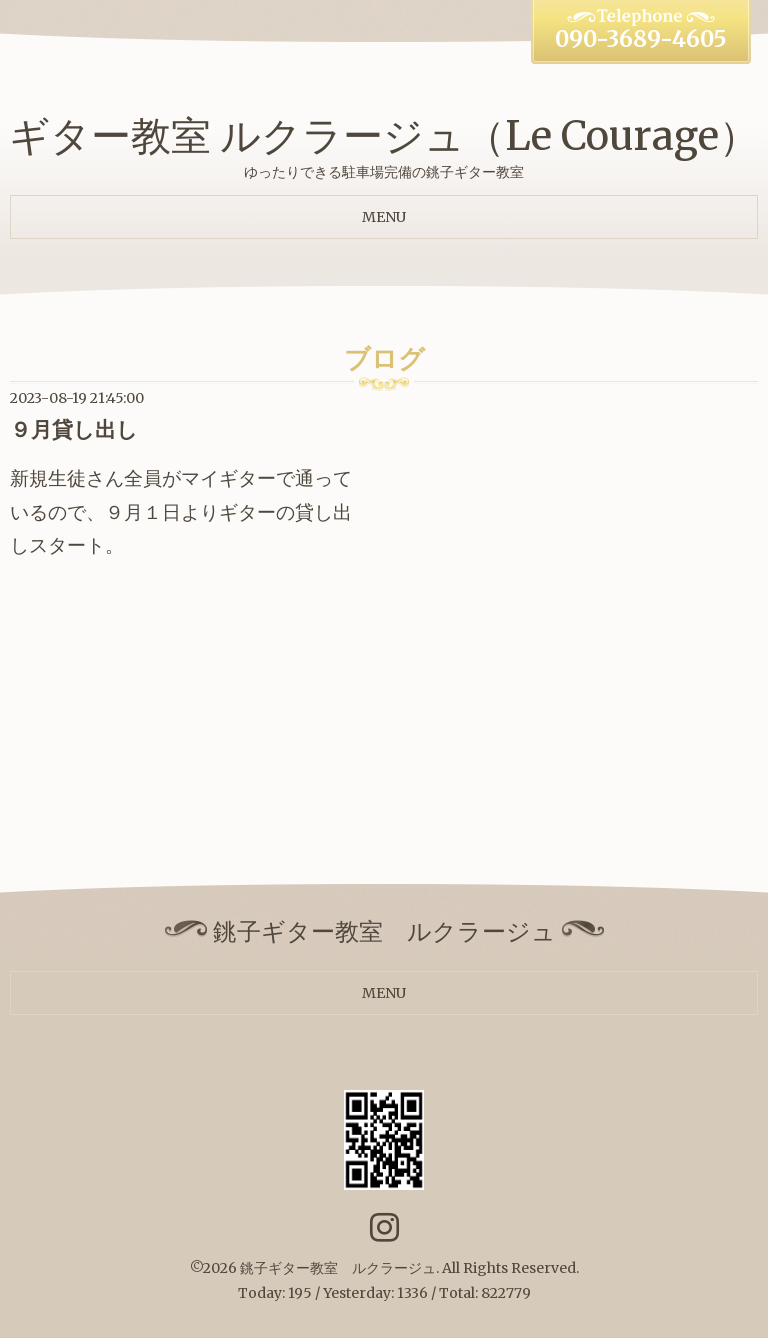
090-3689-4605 (641, 39)
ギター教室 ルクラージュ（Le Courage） (384, 136)
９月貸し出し (74, 429)
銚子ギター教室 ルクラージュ (338, 1268)
